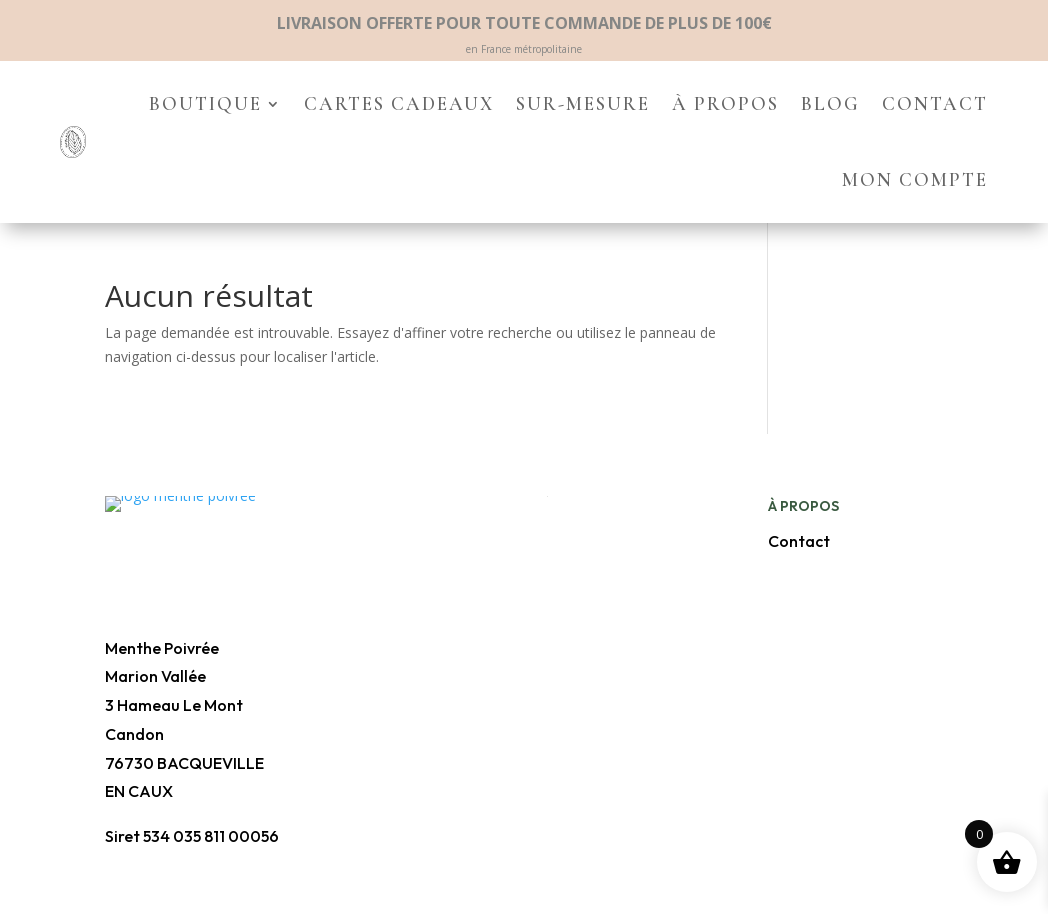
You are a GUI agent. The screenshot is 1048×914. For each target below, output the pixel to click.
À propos (725, 103)
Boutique (205, 103)
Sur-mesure (583, 103)
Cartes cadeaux (399, 103)
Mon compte (915, 179)
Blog (830, 103)
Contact (935, 103)
